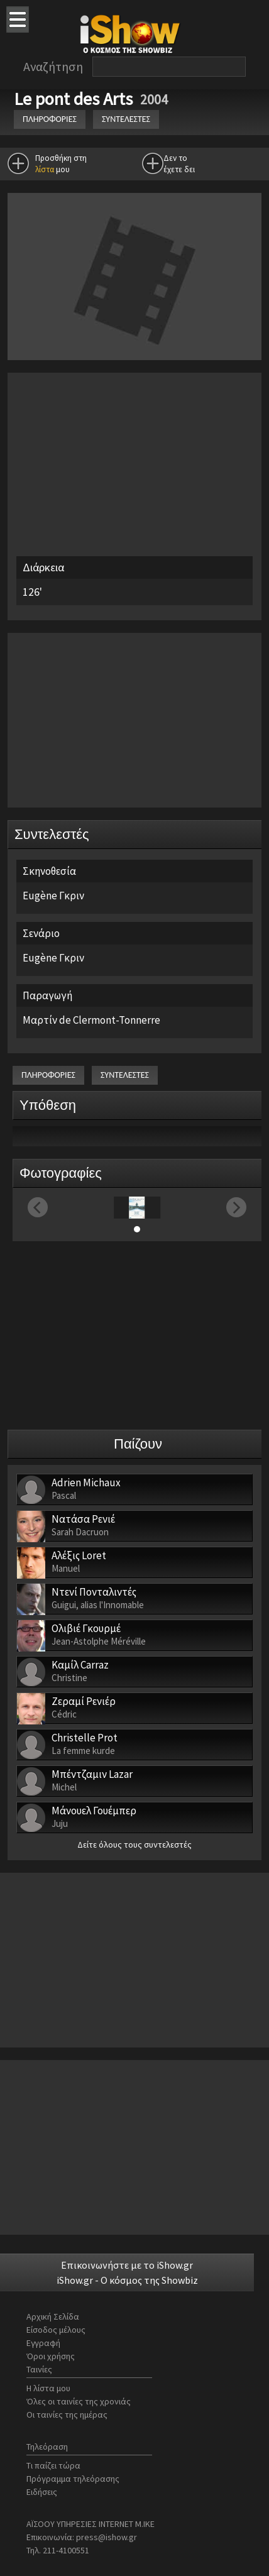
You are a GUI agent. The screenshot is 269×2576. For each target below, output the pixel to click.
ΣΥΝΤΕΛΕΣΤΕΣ (126, 119)
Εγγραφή (43, 2343)
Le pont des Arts (75, 98)
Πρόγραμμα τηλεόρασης (72, 2478)
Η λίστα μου (48, 2388)
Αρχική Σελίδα (52, 2316)
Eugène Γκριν (53, 895)
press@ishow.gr (106, 2537)
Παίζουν (138, 1444)
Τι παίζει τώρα (53, 2465)
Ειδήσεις (41, 2491)
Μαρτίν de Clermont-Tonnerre (91, 1020)
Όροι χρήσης (50, 2356)
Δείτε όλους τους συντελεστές (134, 1844)
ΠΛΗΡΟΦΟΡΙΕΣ (50, 119)
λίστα (44, 169)
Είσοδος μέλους (55, 2329)
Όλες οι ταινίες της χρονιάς (78, 2401)
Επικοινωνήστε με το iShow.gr (127, 2265)
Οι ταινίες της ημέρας (66, 2414)
